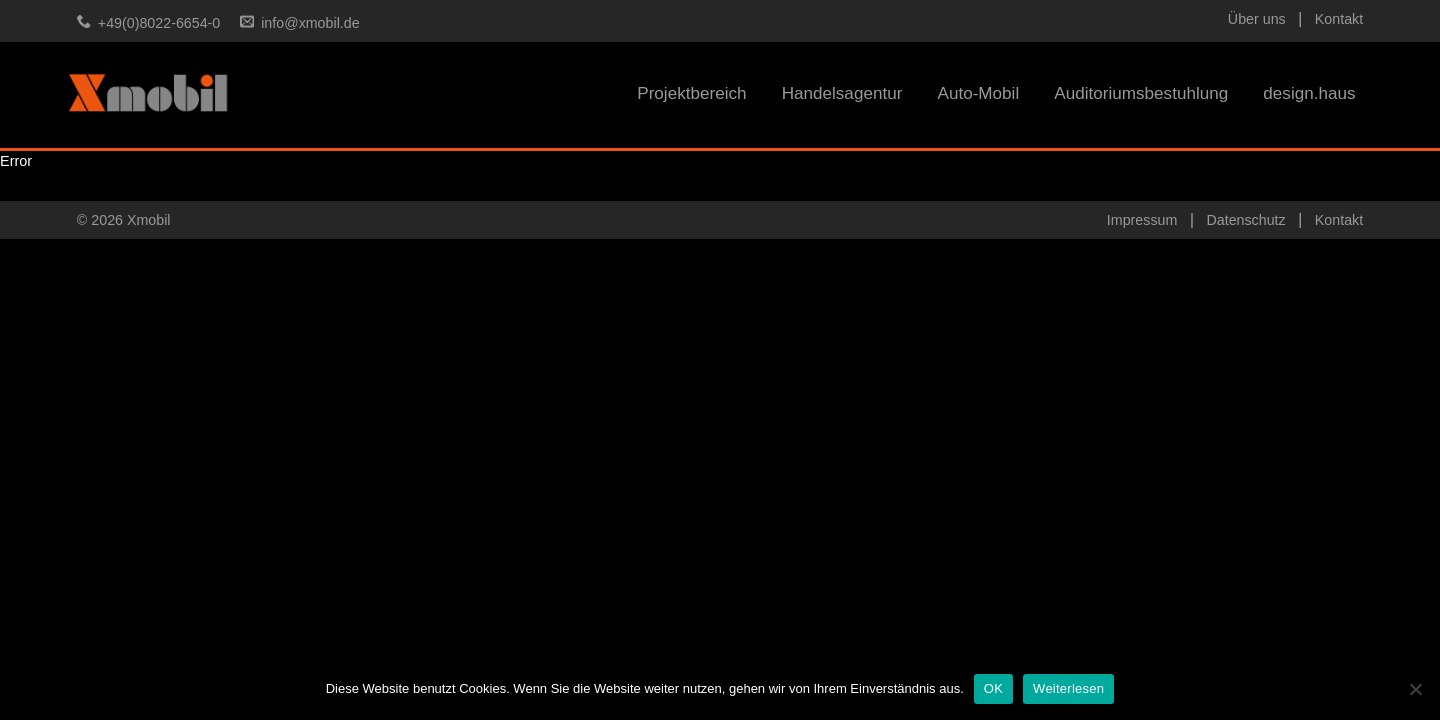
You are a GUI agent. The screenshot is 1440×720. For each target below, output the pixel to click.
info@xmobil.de (310, 23)
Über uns (1257, 19)
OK (993, 688)
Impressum (1142, 220)
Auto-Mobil (978, 93)
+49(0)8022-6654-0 (159, 23)
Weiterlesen (1068, 688)
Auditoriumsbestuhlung (1141, 93)
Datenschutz (1245, 220)
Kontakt (1339, 19)
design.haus (1309, 93)
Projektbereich (691, 93)
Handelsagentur (842, 93)
